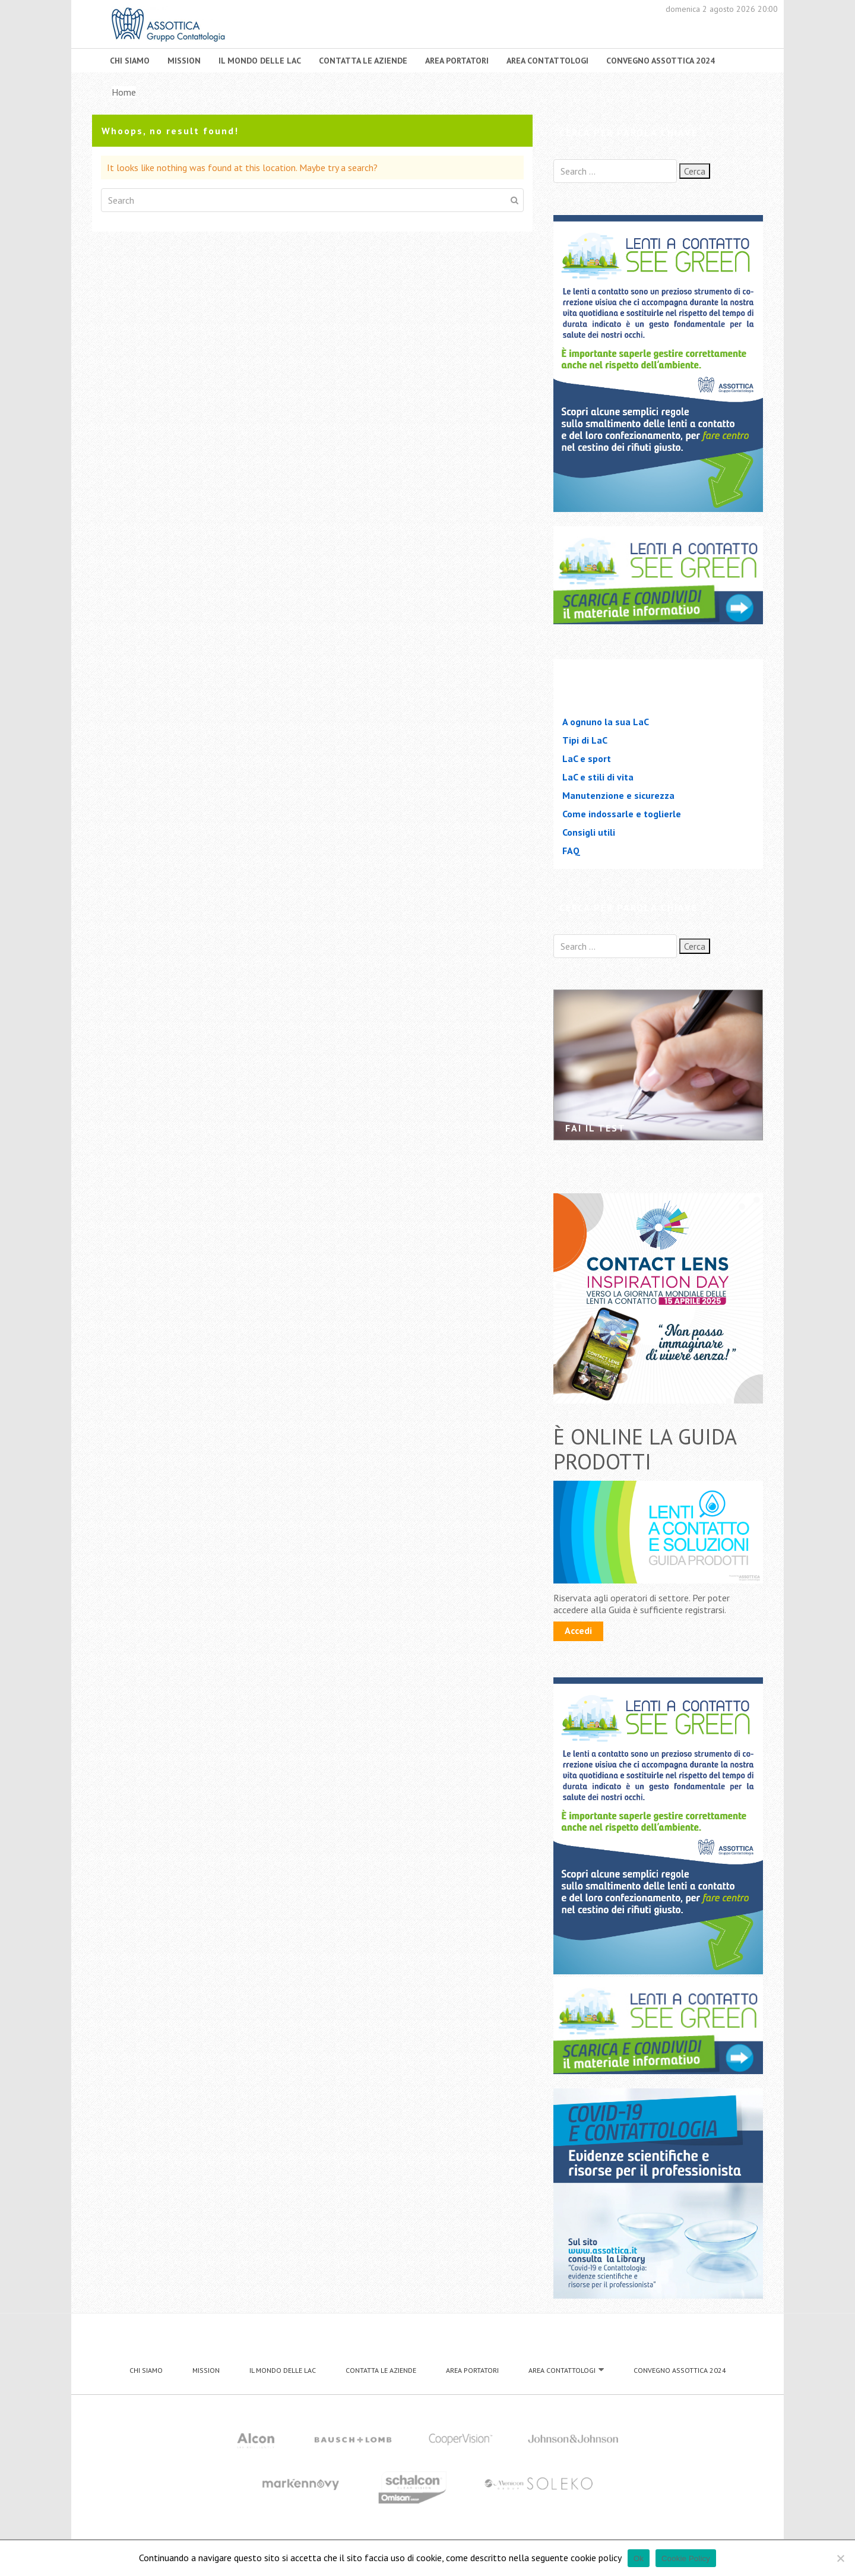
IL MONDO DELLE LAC (259, 60)
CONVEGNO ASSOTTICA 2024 (660, 60)
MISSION (184, 60)
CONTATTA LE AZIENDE (363, 60)
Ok (639, 2558)
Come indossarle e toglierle (621, 814)
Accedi (578, 1630)
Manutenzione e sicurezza (618, 795)
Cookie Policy (685, 2558)
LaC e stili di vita (598, 777)
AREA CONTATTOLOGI (547, 60)
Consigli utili (588, 832)
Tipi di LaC (584, 740)
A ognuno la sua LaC (605, 722)
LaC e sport (586, 758)
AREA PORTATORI (457, 60)
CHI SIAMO (130, 60)
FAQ (571, 850)
